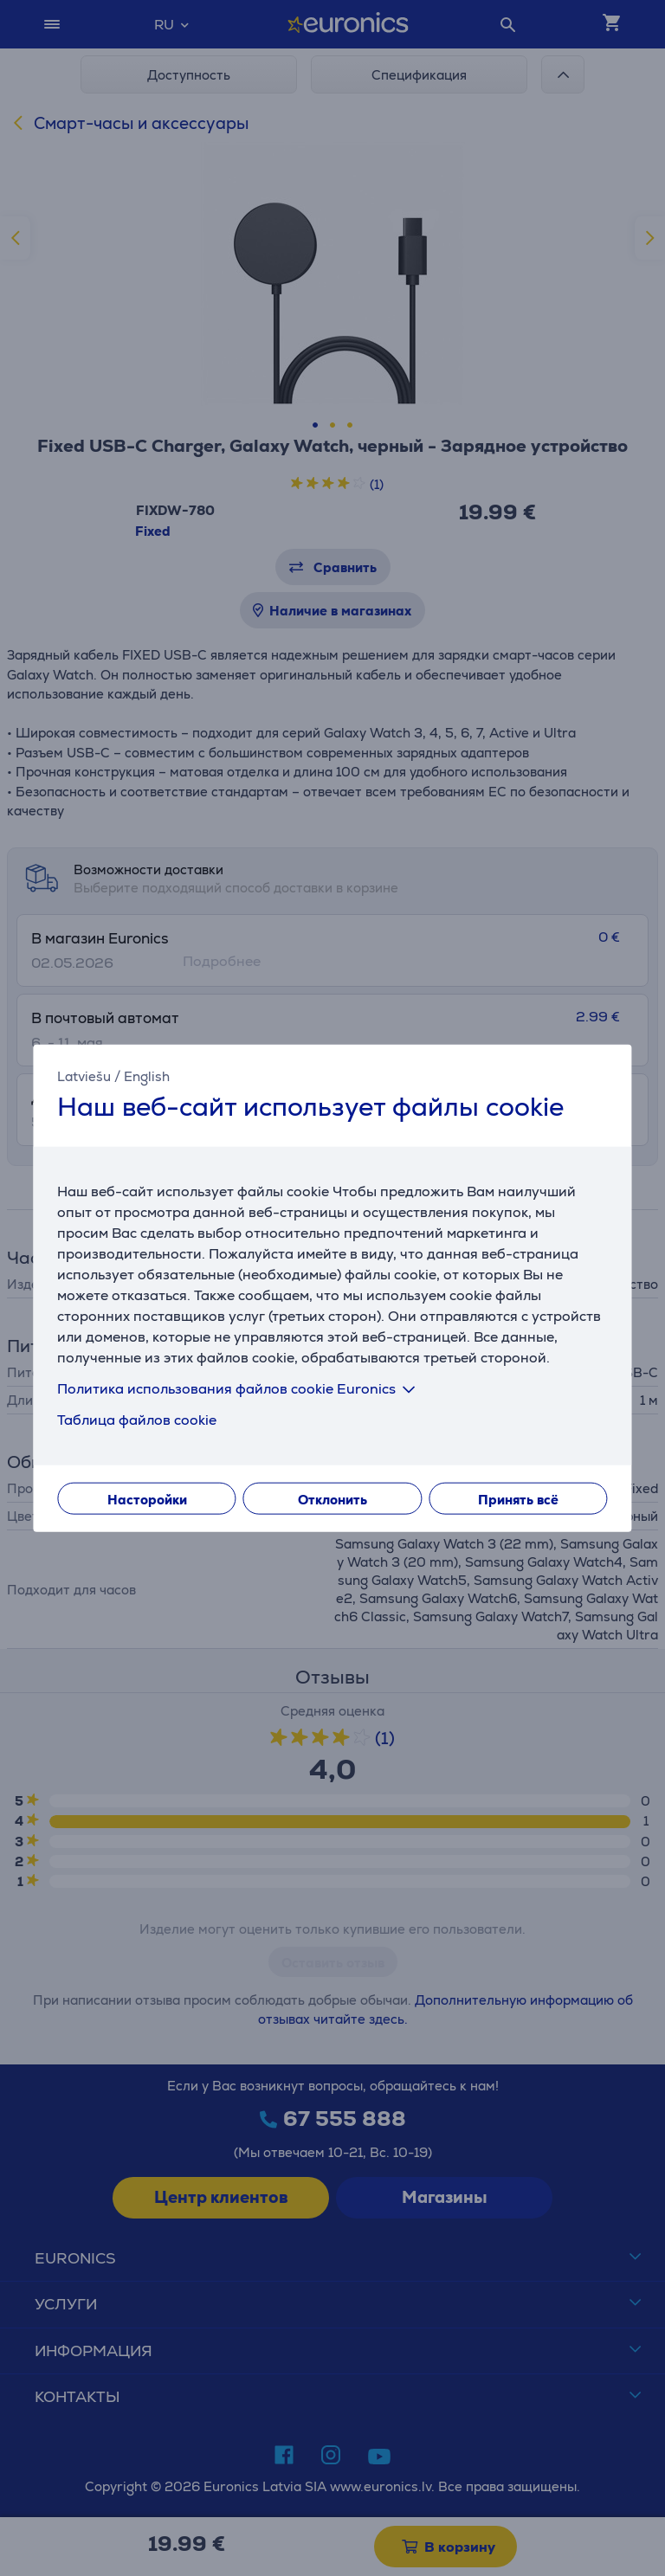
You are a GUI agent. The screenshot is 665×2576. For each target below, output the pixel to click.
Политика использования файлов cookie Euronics (239, 1388)
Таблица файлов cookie (136, 1419)
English (147, 1076)
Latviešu (84, 1076)
